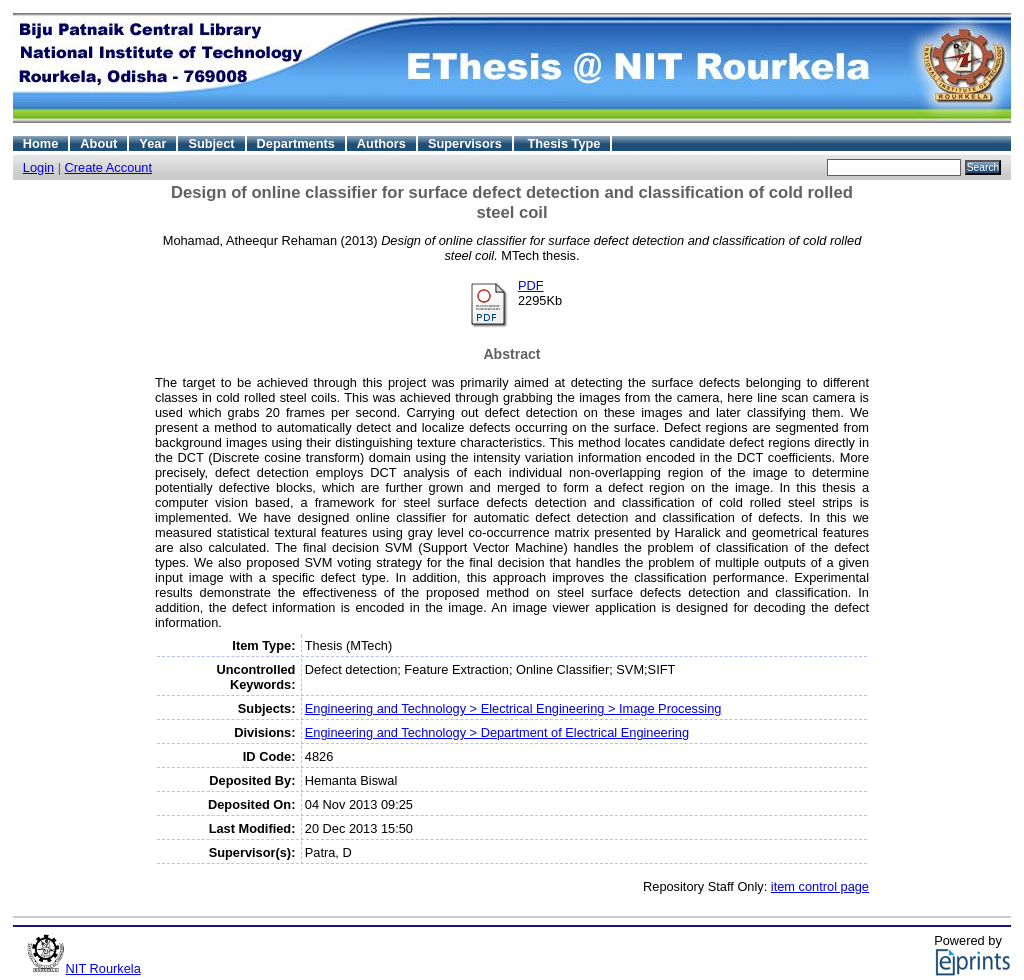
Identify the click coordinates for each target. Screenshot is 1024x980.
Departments (296, 143)
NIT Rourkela (103, 968)
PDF (531, 285)
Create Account (109, 167)
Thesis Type (563, 143)
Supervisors (465, 143)
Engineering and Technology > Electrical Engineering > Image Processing (513, 708)
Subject (211, 143)
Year (152, 143)
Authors (381, 143)
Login (38, 167)
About (98, 143)
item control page (820, 886)
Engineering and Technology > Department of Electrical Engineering (497, 732)
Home (41, 143)
